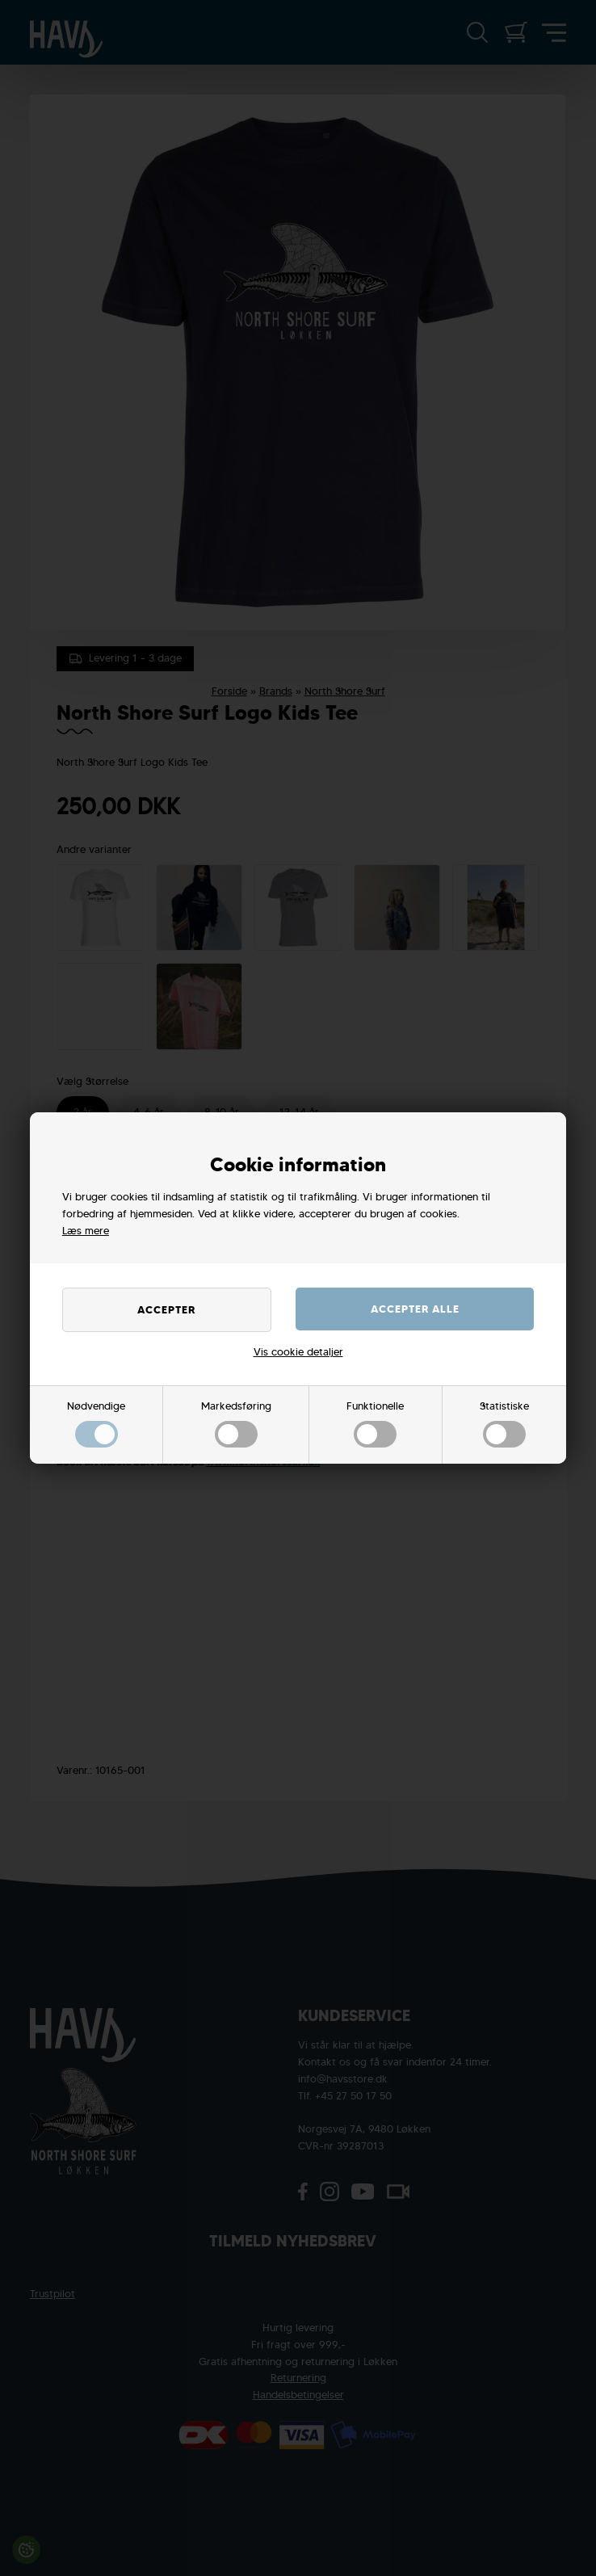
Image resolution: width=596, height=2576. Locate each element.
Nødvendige (96, 1423)
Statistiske (504, 1423)
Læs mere (85, 1231)
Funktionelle (375, 1423)
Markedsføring (236, 1423)
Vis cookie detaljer (298, 1352)
